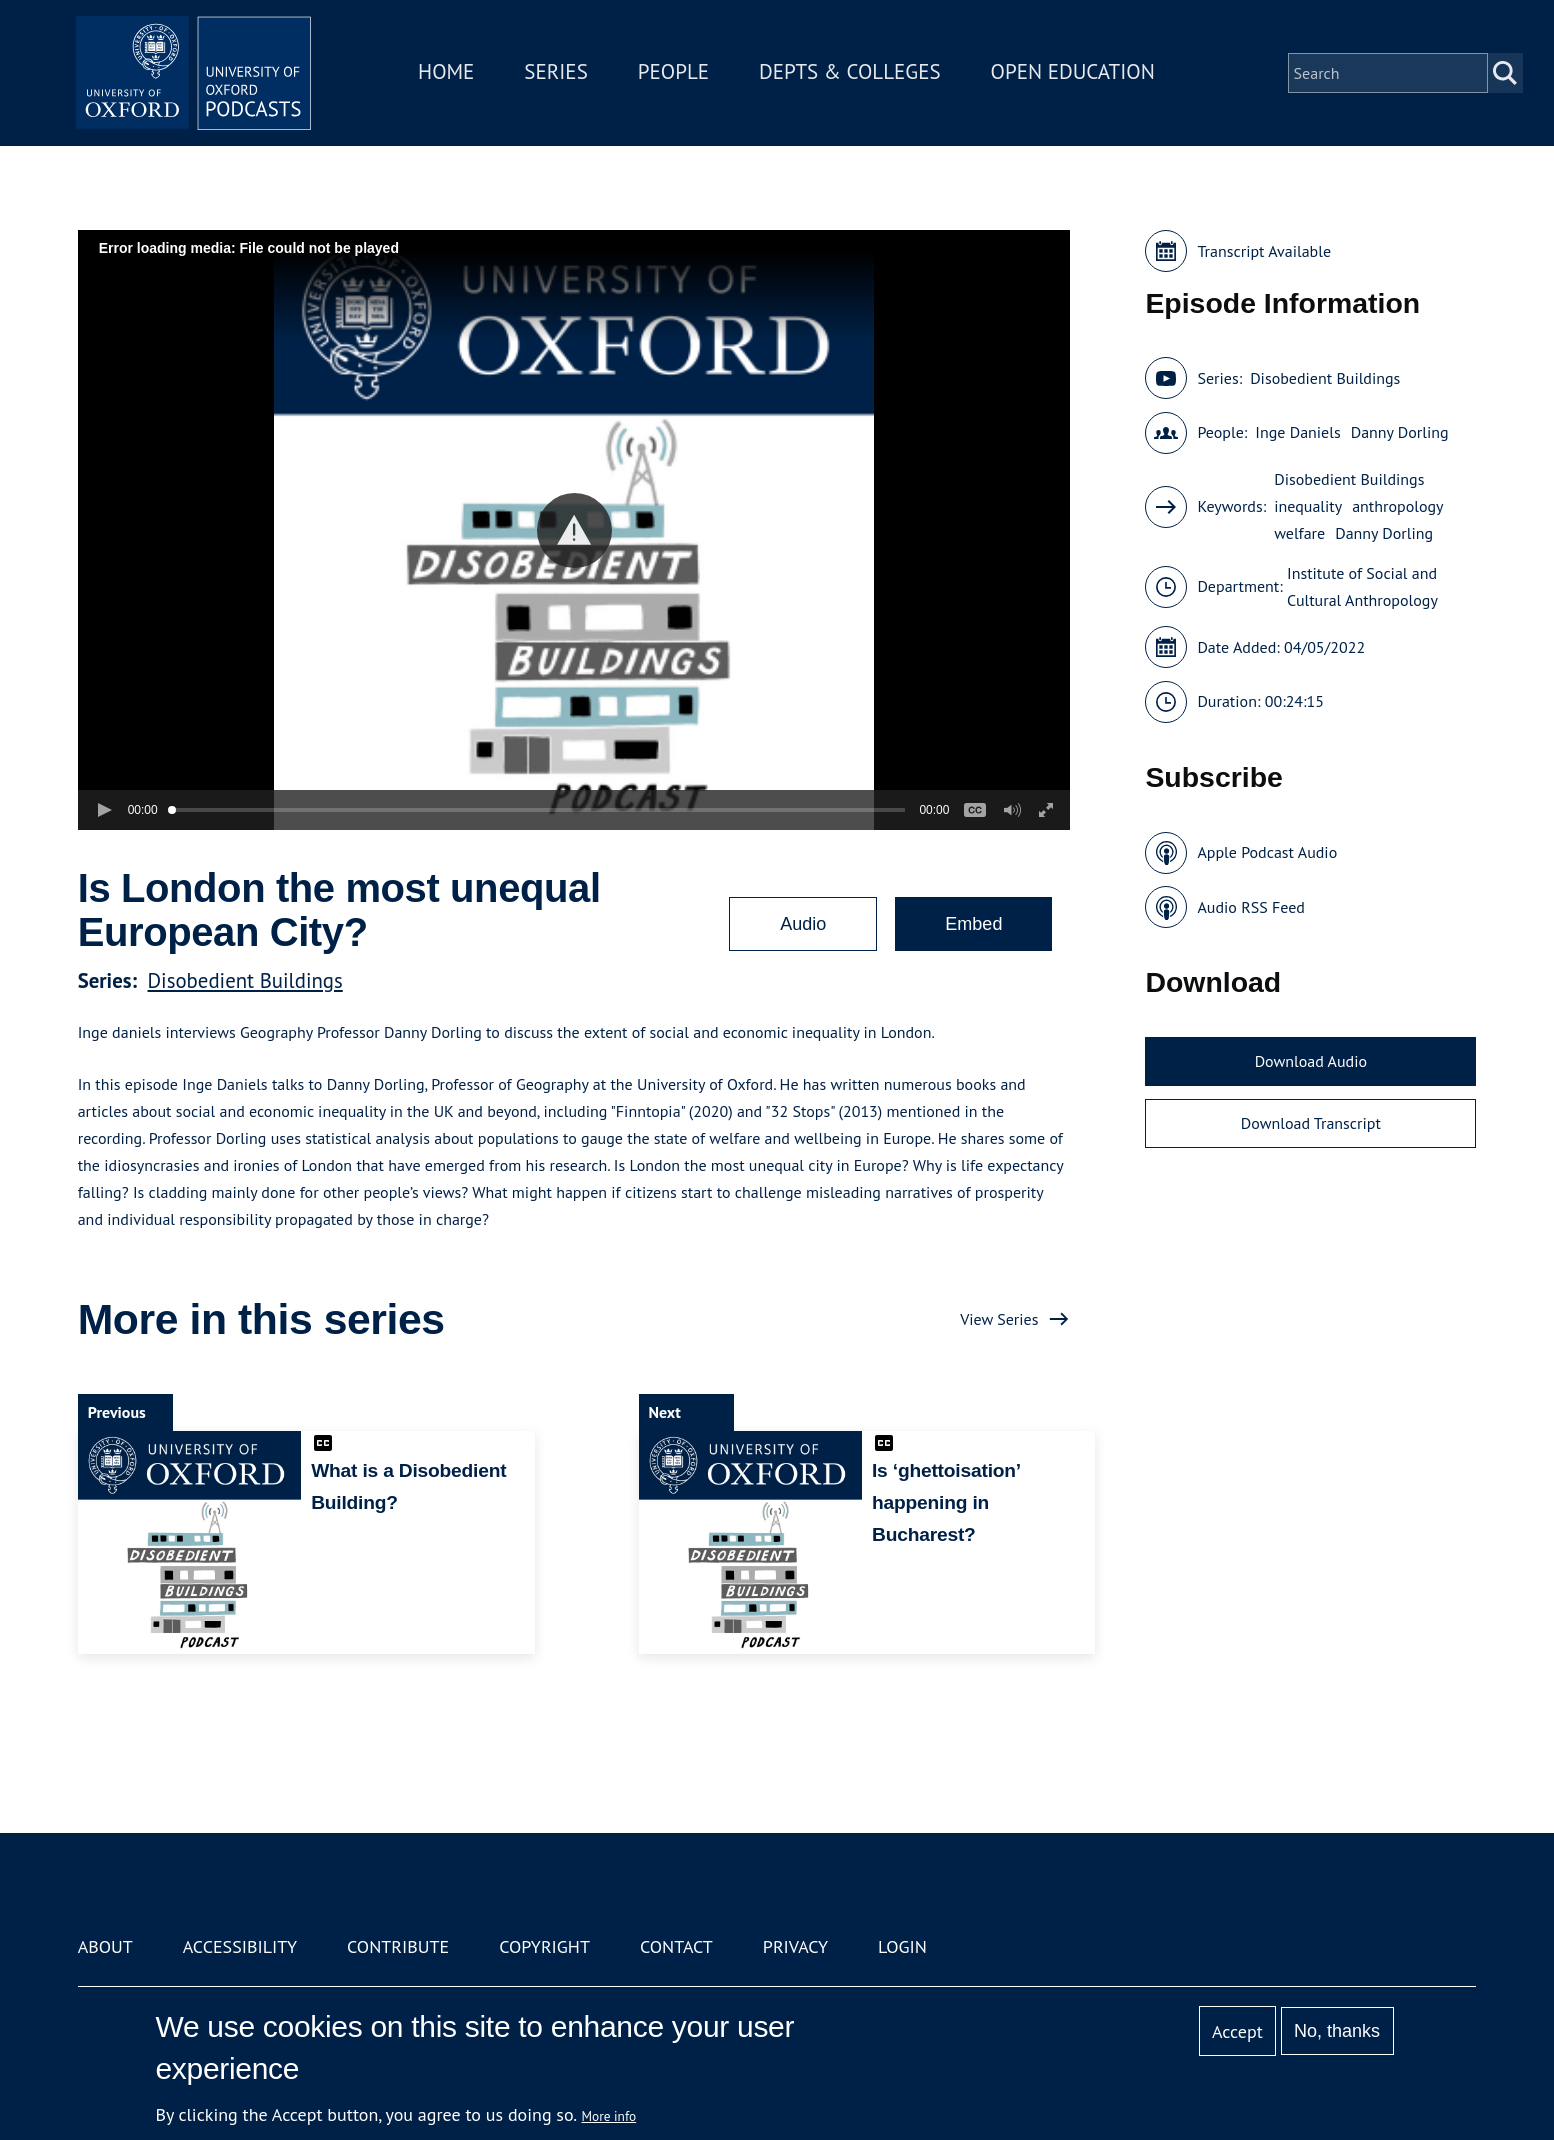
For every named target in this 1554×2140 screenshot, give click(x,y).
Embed (973, 924)
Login (902, 1946)
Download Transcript (1311, 1123)
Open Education (1075, 73)
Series (558, 73)
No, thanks (1337, 2031)
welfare (1299, 533)
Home (449, 73)
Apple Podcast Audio (1267, 852)
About (105, 1946)
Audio (803, 924)
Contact (676, 1946)
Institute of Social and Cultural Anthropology (1362, 586)
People (675, 73)
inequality (1308, 506)
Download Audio (1311, 1061)
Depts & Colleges (853, 73)
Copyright (544, 1946)
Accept (1237, 2031)
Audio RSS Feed (1250, 907)
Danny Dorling (1400, 432)
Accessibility (240, 1946)
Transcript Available (1264, 251)
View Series (999, 1319)
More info (609, 2116)
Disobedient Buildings (245, 980)
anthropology (1397, 506)
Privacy (795, 1946)
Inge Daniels (1297, 432)
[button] (574, 530)
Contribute (398, 1946)
